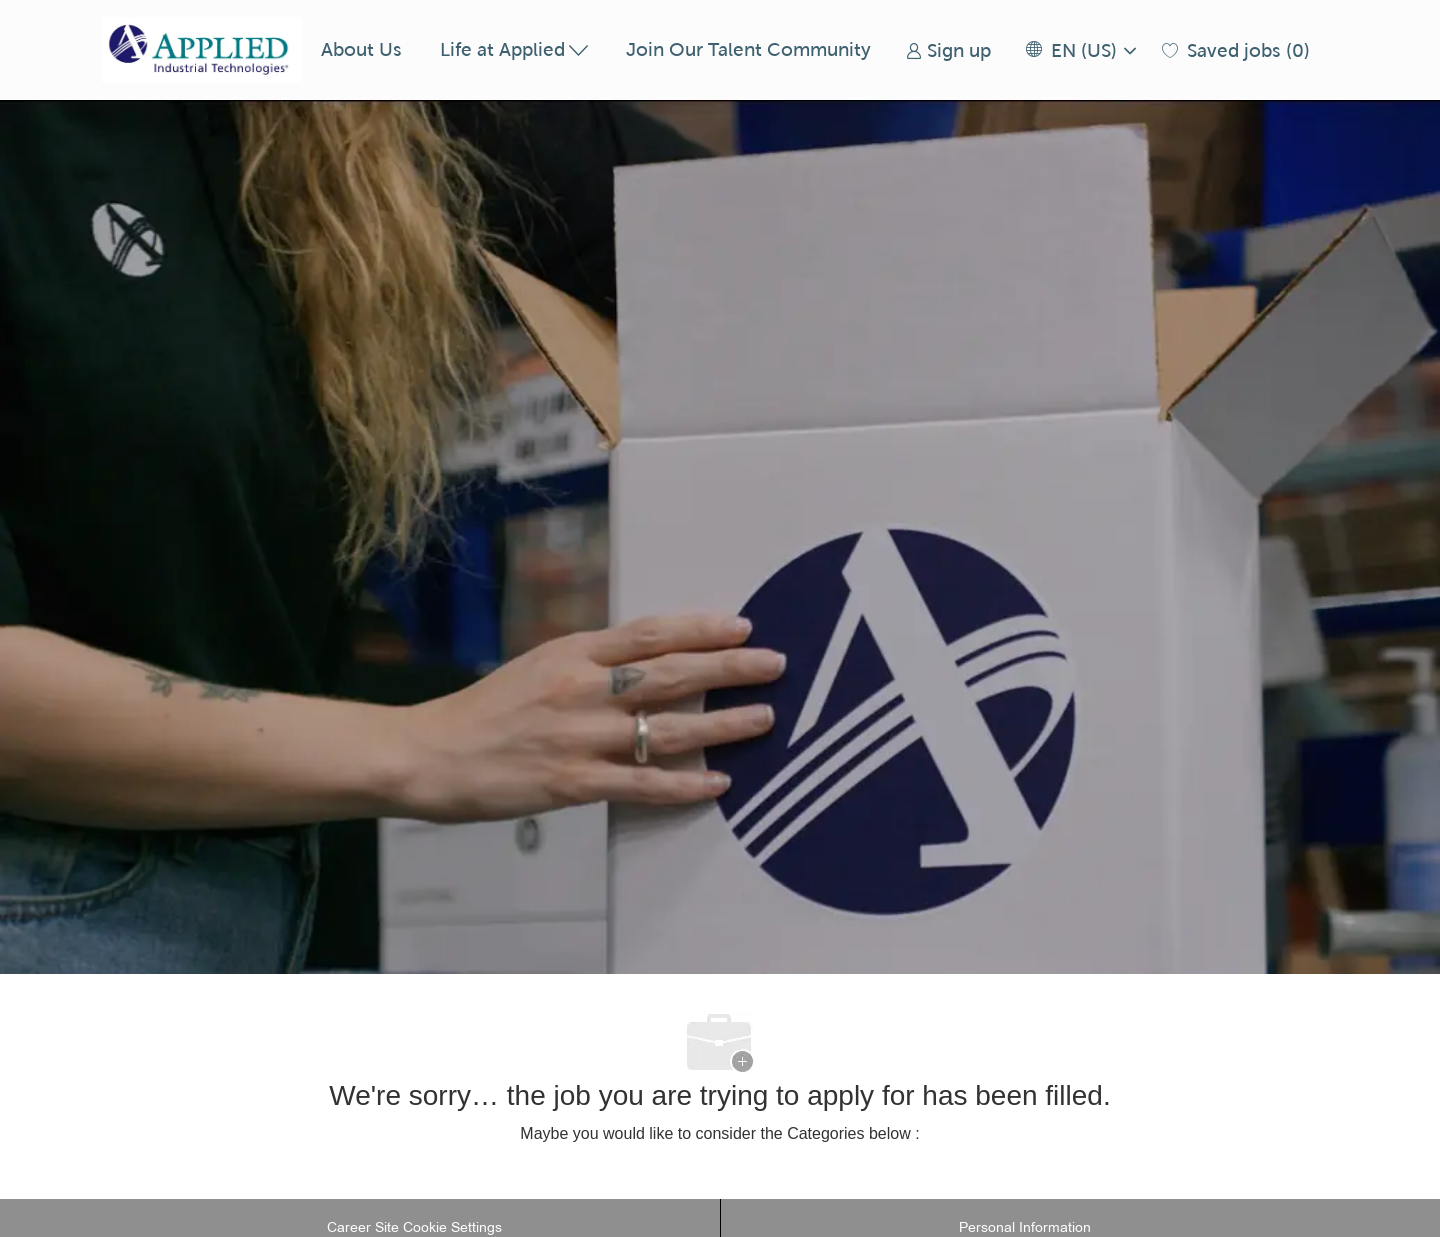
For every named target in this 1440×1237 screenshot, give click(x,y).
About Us (361, 49)
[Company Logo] (202, 50)
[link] (948, 50)
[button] (1080, 50)
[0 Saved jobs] (1236, 50)
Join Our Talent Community (748, 49)
